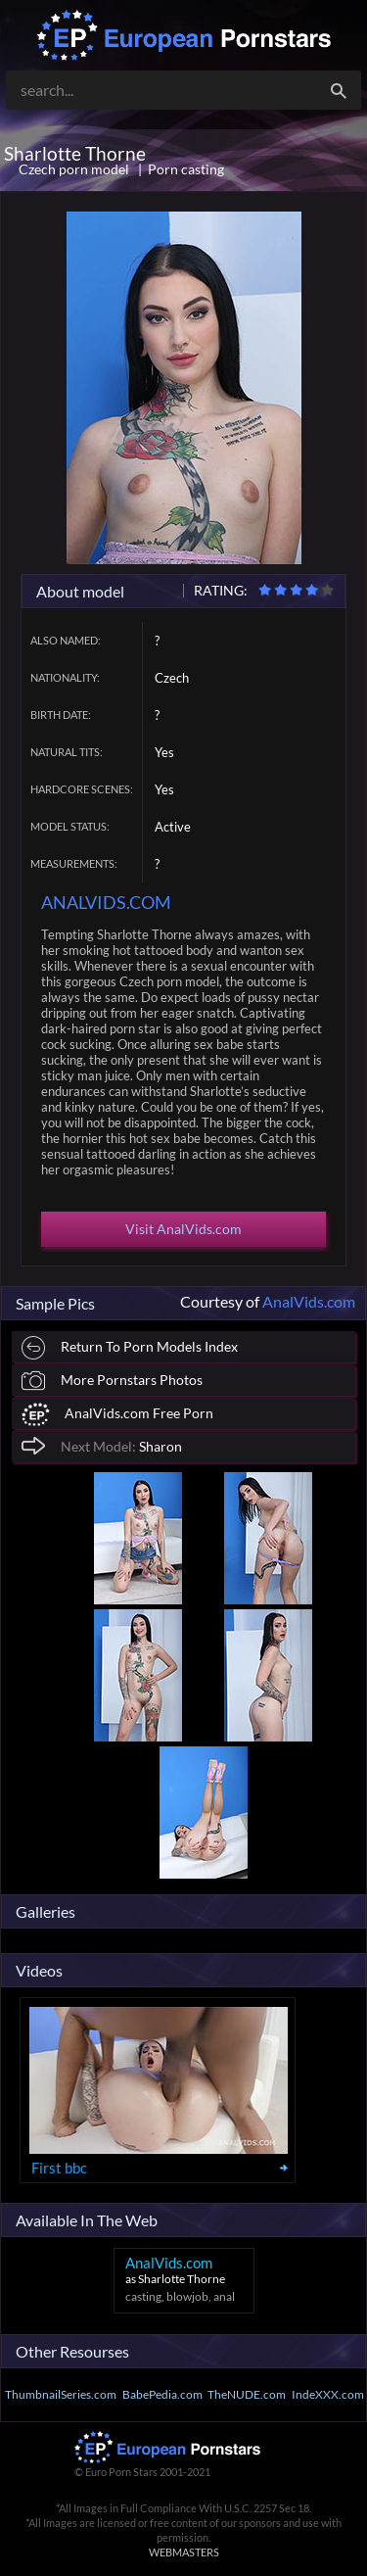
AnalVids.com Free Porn (117, 1415)
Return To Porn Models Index (130, 1348)
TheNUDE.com (246, 2394)
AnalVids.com (308, 1301)
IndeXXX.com (328, 2394)
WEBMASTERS (184, 2552)
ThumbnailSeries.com (60, 2394)
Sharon (102, 1445)
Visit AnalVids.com (183, 1228)
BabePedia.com (162, 2394)
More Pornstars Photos (112, 1380)
